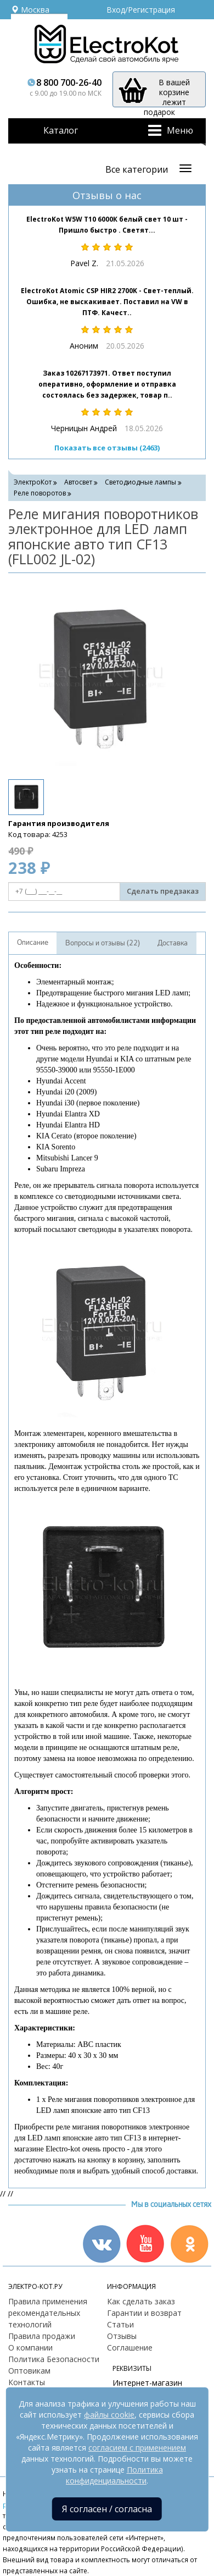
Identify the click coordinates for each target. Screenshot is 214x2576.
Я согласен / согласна (107, 2509)
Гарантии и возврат (144, 2313)
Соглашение (130, 2347)
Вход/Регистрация (140, 9)
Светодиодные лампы (140, 482)
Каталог (60, 130)
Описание (32, 942)
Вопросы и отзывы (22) (102, 943)
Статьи (120, 2324)
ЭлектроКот (33, 482)
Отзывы (122, 2336)
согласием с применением (137, 2447)
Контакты (26, 2382)
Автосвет (78, 482)
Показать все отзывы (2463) (107, 448)
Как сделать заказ (141, 2301)
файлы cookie (109, 2414)
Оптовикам (29, 2370)
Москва (30, 9)
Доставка (172, 943)
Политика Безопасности (53, 2359)
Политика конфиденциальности (114, 2475)
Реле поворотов (40, 493)
